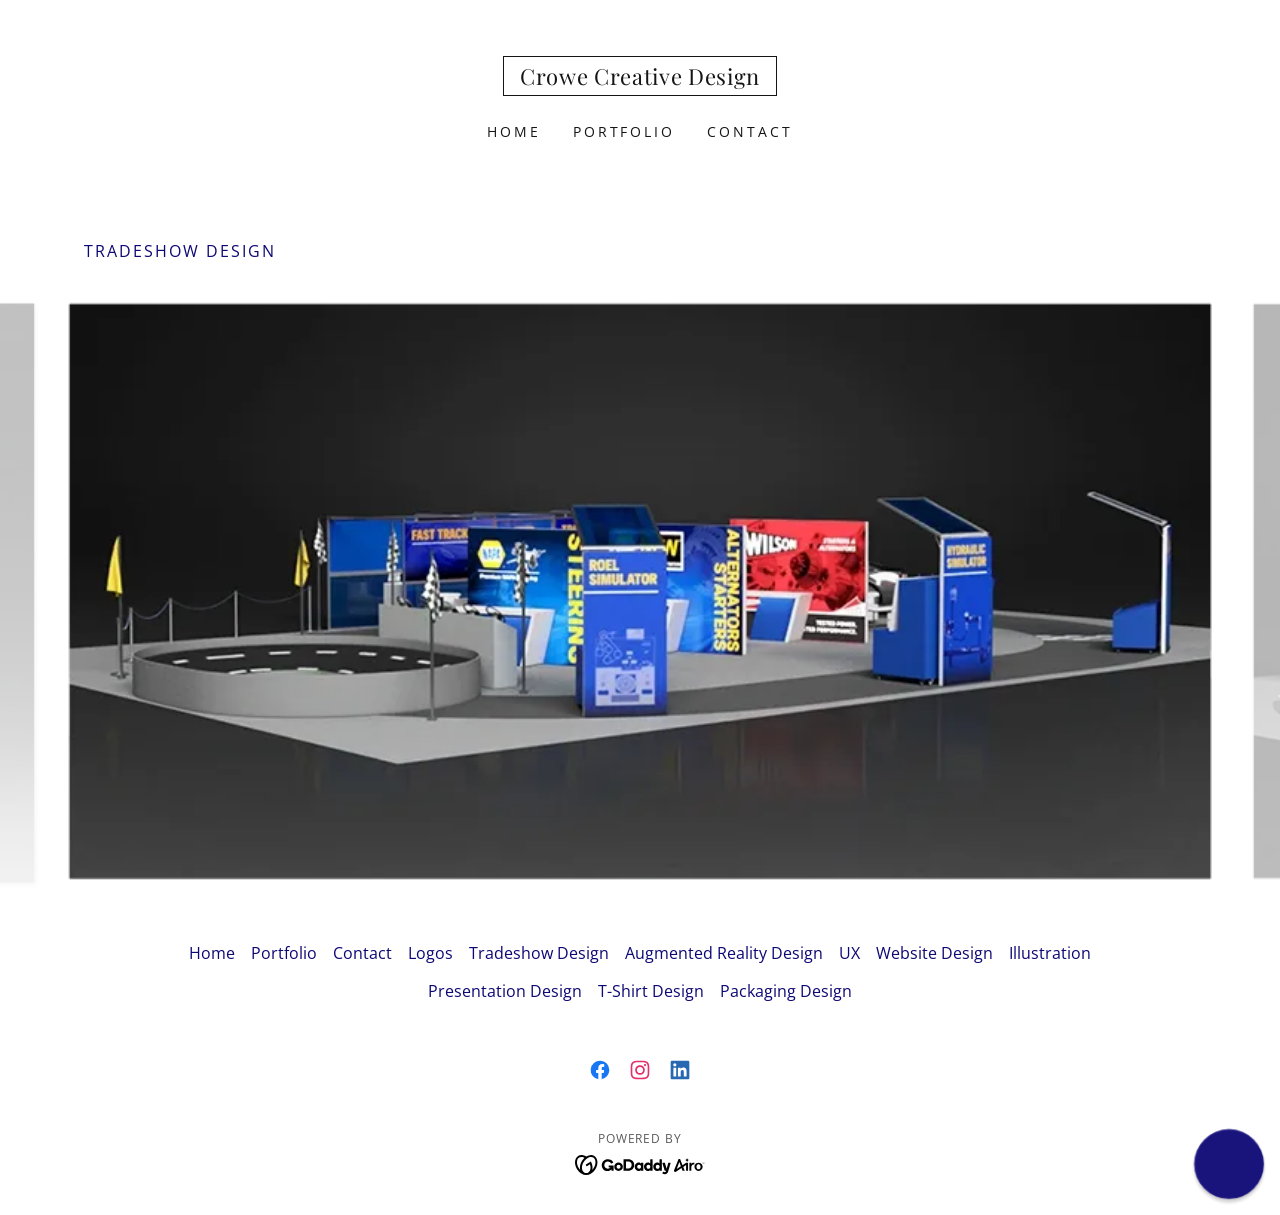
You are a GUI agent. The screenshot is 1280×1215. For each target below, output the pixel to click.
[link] (640, 79)
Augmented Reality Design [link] (724, 953)
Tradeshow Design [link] (539, 953)
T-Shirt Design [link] (651, 991)
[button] (1229, 1164)
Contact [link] (750, 131)
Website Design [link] (934, 953)
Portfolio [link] (624, 131)
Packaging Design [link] (786, 991)
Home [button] (212, 953)
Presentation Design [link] (505, 991)
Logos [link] (430, 953)
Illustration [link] (1050, 953)
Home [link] (514, 131)
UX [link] (849, 953)
